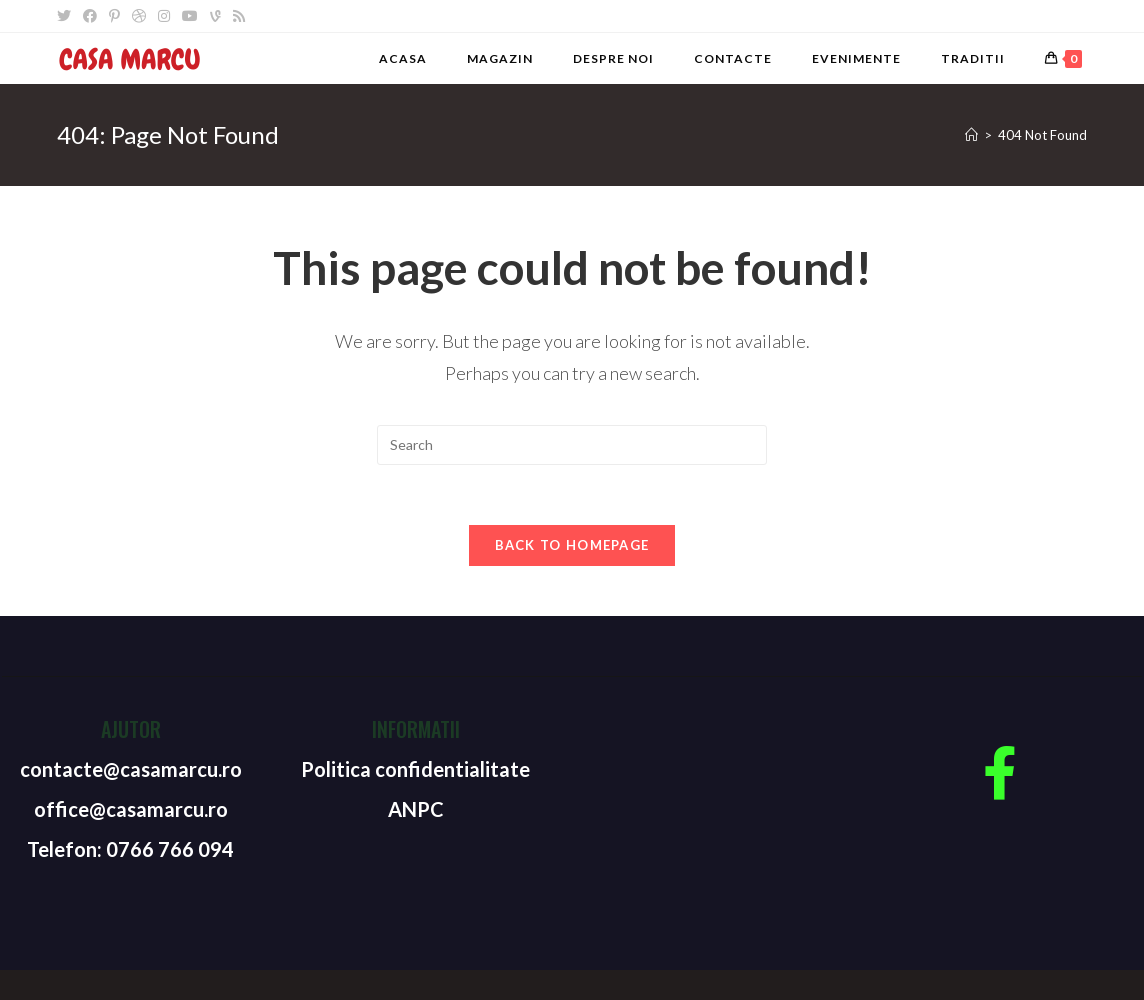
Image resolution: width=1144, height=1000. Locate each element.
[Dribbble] (139, 16)
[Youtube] (190, 16)
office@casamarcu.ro (131, 809)
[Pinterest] (114, 16)
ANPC (416, 809)
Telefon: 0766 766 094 (130, 849)
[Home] (971, 135)
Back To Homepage (572, 545)
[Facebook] (90, 16)
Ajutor (131, 729)
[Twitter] (67, 16)
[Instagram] (164, 16)
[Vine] (215, 16)
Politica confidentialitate (415, 769)
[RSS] (239, 16)
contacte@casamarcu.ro (131, 769)
